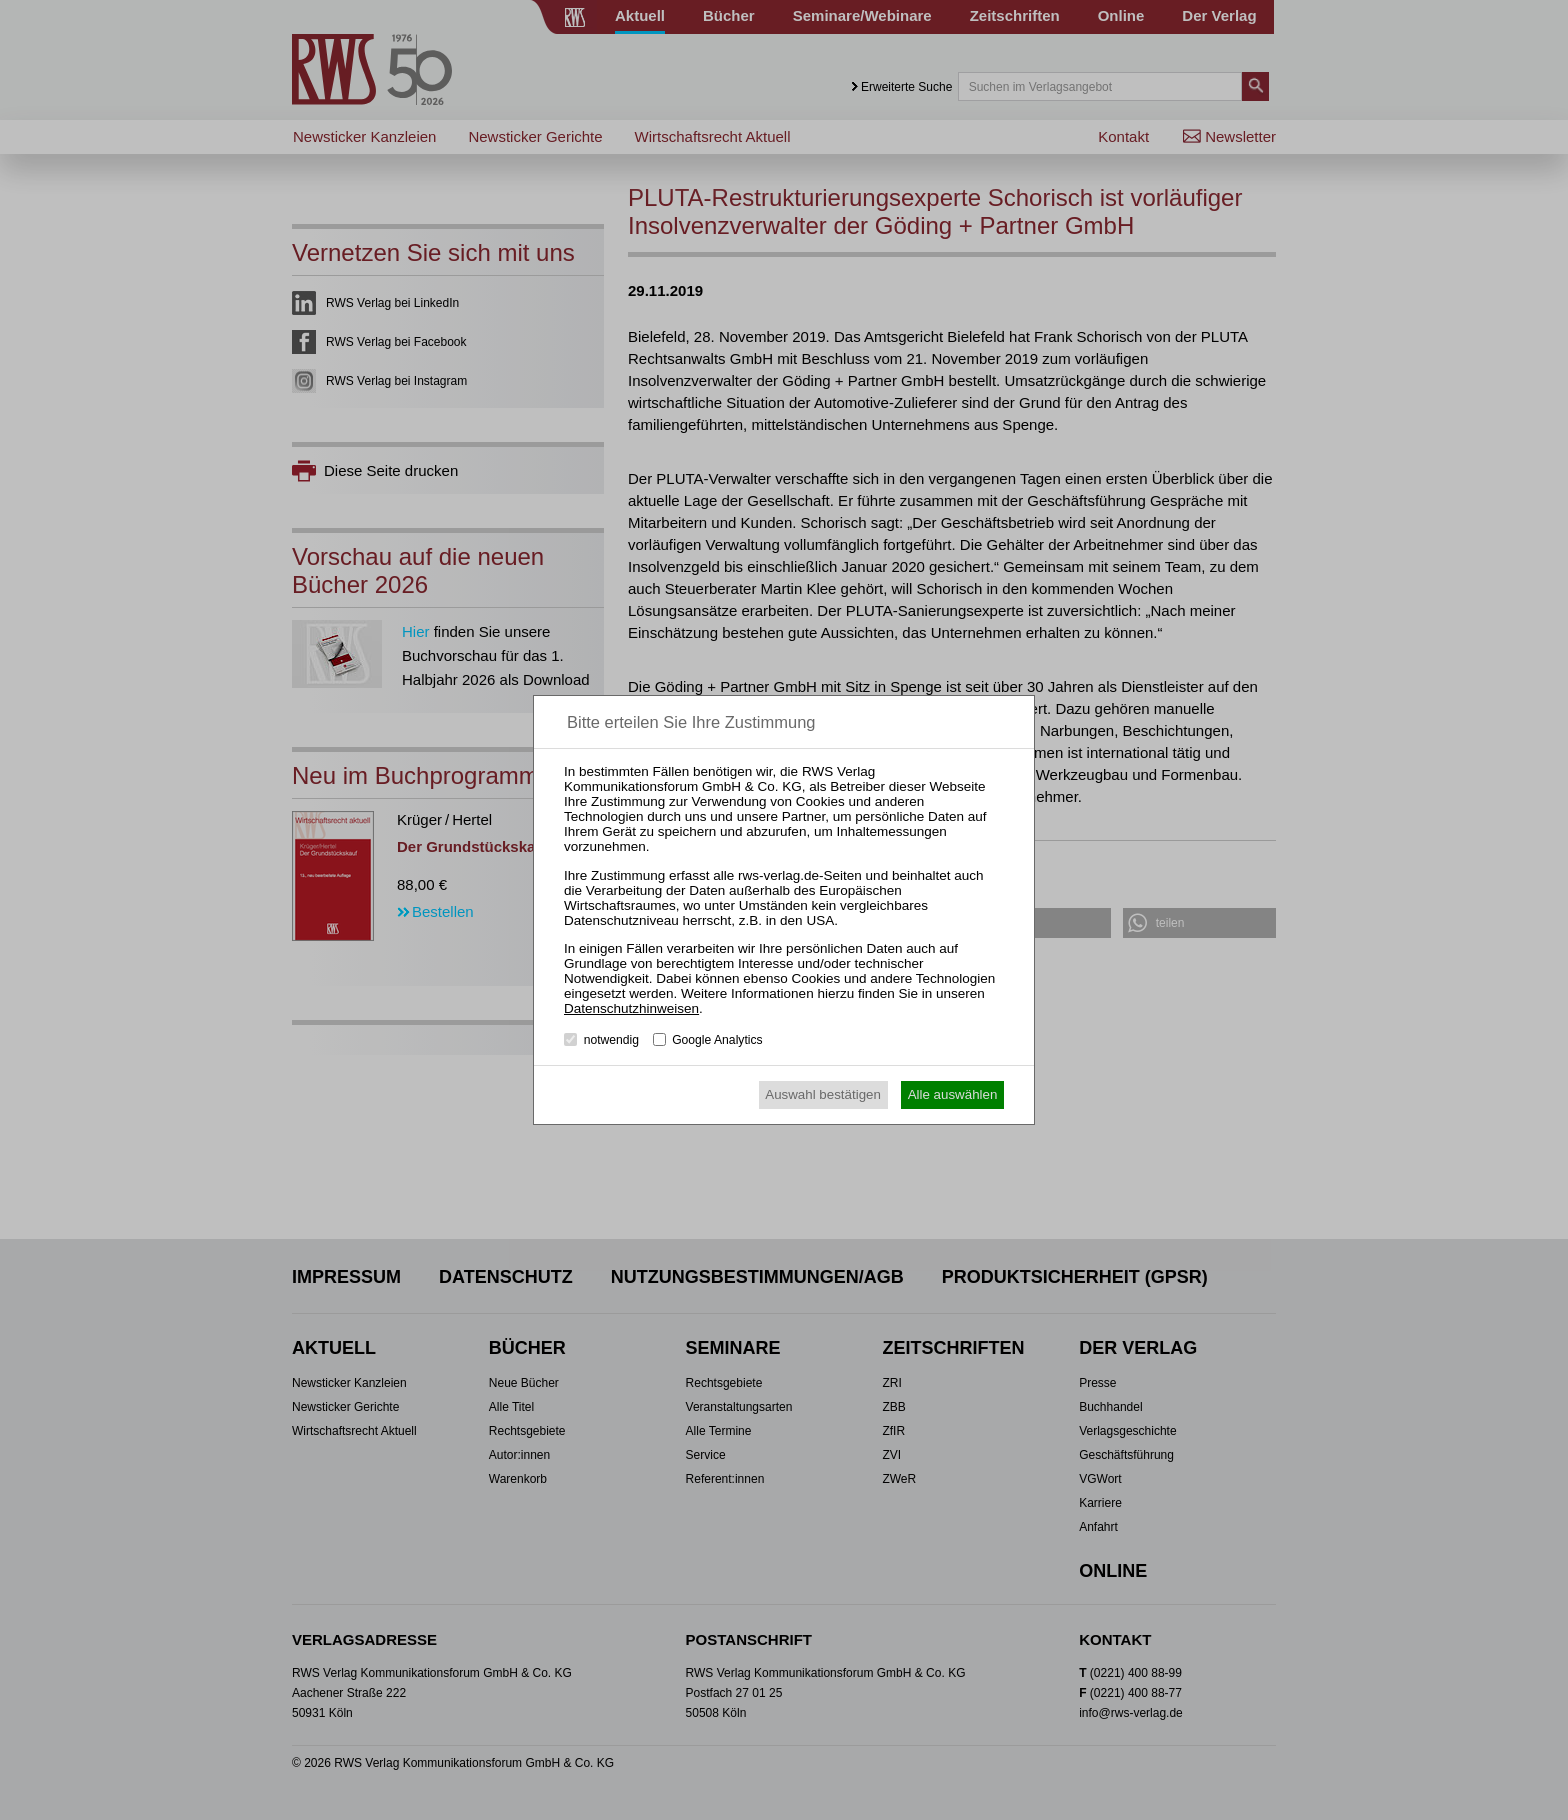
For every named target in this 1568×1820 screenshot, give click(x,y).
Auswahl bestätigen (823, 1094)
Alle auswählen (953, 1094)
